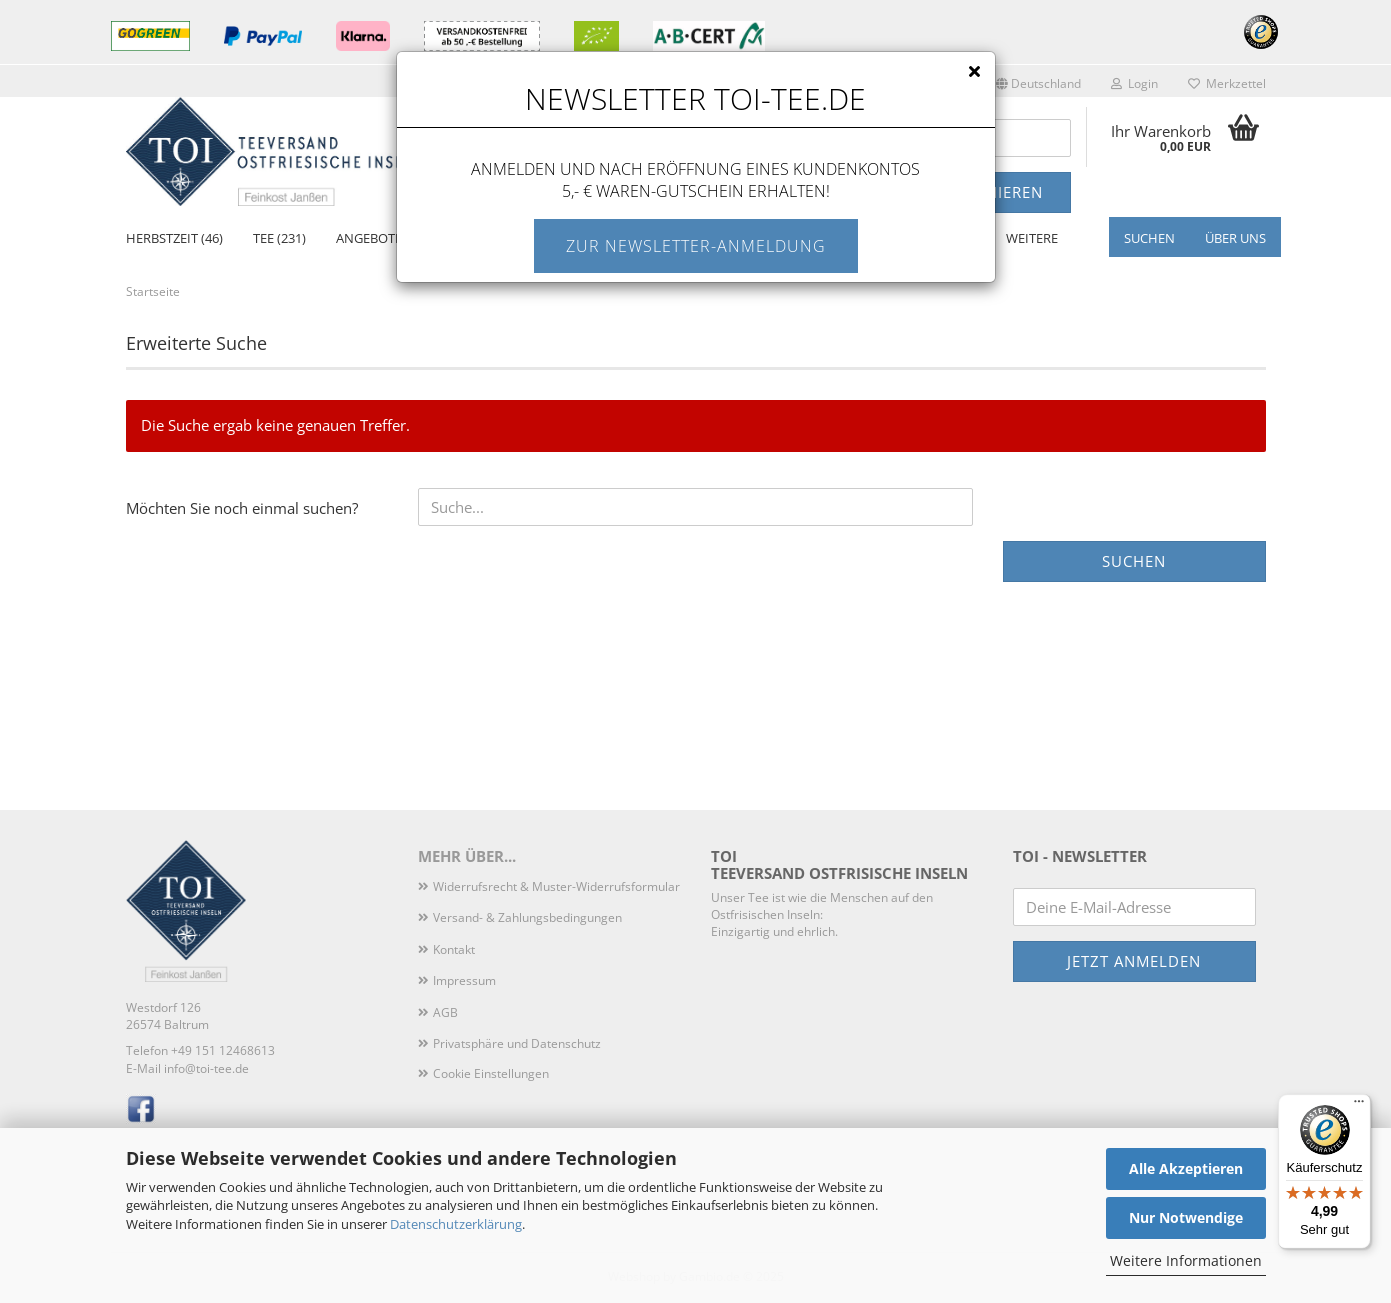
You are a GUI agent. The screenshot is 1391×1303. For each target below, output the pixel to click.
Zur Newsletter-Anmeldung (696, 246)
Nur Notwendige (1186, 1217)
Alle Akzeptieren (1186, 1168)
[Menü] (1359, 1106)
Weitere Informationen (1186, 1260)
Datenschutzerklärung (456, 1224)
